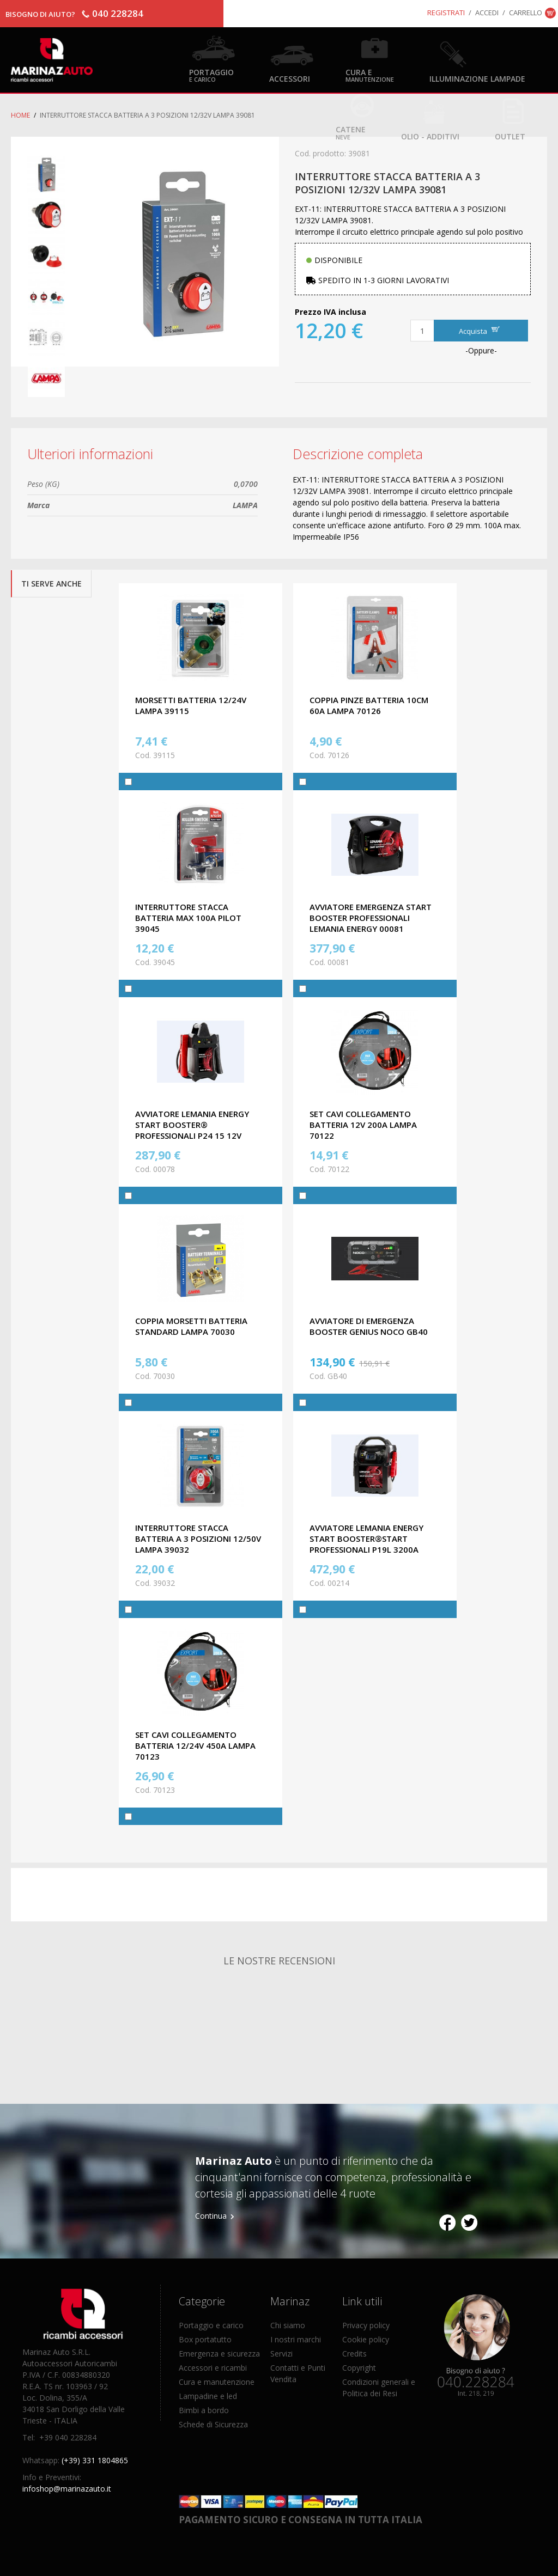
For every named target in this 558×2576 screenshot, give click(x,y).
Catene (351, 132)
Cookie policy (365, 2339)
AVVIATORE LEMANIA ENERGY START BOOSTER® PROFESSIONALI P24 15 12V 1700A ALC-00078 (192, 1130)
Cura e (369, 75)
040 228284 (117, 13)
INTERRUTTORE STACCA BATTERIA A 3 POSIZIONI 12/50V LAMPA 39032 (198, 1538)
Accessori (289, 78)
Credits (354, 2353)
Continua (211, 2216)
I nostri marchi (295, 2339)
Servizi (281, 2353)
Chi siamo (287, 2325)
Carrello (525, 12)
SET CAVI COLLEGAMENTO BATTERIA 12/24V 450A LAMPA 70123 (195, 1745)
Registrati (446, 12)
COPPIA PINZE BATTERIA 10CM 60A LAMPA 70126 (369, 705)
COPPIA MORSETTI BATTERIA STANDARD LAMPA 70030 (191, 1326)
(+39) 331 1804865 (95, 2460)
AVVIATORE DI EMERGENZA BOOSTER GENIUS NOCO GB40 (369, 1326)
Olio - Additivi (430, 136)
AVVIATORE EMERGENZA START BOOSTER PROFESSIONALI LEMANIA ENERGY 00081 (371, 917)
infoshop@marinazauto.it (66, 2488)
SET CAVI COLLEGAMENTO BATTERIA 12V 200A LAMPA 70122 (363, 1124)
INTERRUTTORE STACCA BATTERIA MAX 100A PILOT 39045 (188, 917)
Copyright (359, 2368)
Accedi (487, 12)
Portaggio (211, 75)
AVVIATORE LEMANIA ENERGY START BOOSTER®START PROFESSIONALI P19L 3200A (366, 1538)
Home (20, 115)
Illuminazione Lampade (477, 78)
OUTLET (510, 136)
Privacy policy (366, 2325)
